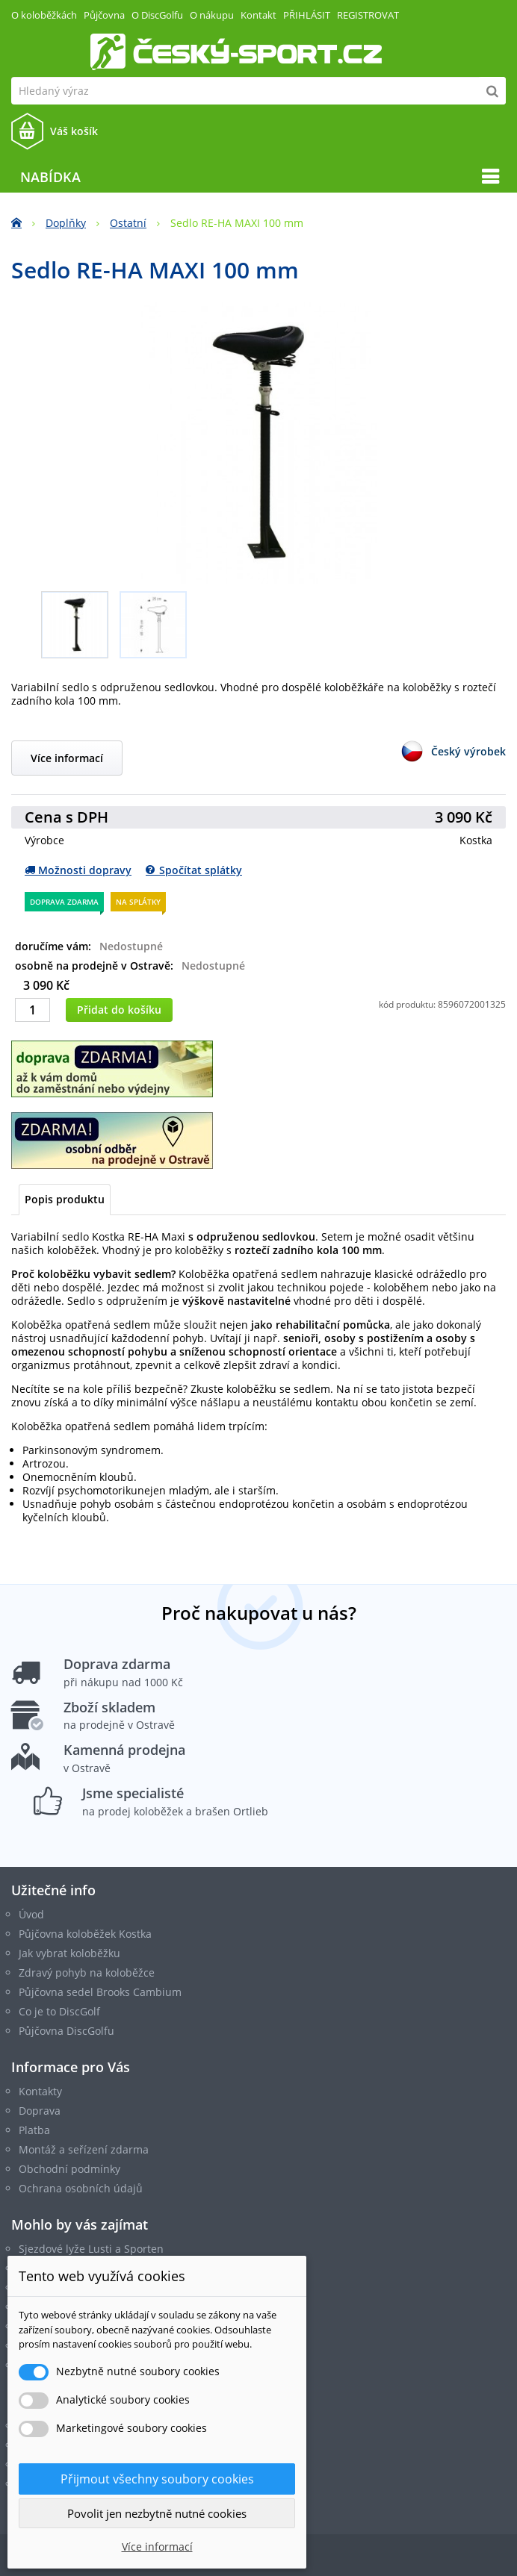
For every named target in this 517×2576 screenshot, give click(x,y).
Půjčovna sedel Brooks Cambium (100, 1992)
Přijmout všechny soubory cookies (157, 2479)
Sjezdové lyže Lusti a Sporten (91, 2249)
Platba (34, 2130)
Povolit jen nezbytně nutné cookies (157, 2513)
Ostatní (128, 223)
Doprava (40, 2110)
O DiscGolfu (157, 15)
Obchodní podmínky (69, 2169)
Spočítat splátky (194, 870)
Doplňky (66, 223)
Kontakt (258, 15)
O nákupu (212, 15)
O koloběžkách (44, 15)
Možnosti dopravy (78, 870)
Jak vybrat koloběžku (69, 1953)
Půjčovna (104, 15)
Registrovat (368, 15)
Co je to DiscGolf (59, 2011)
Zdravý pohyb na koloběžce (87, 1972)
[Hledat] (492, 91)
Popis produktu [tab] (65, 1199)
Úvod (31, 1914)
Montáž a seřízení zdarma (84, 2149)
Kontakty (40, 2091)
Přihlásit (306, 15)
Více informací (67, 758)
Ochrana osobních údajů (81, 2188)
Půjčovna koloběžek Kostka (85, 1934)
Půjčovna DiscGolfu (66, 2031)
